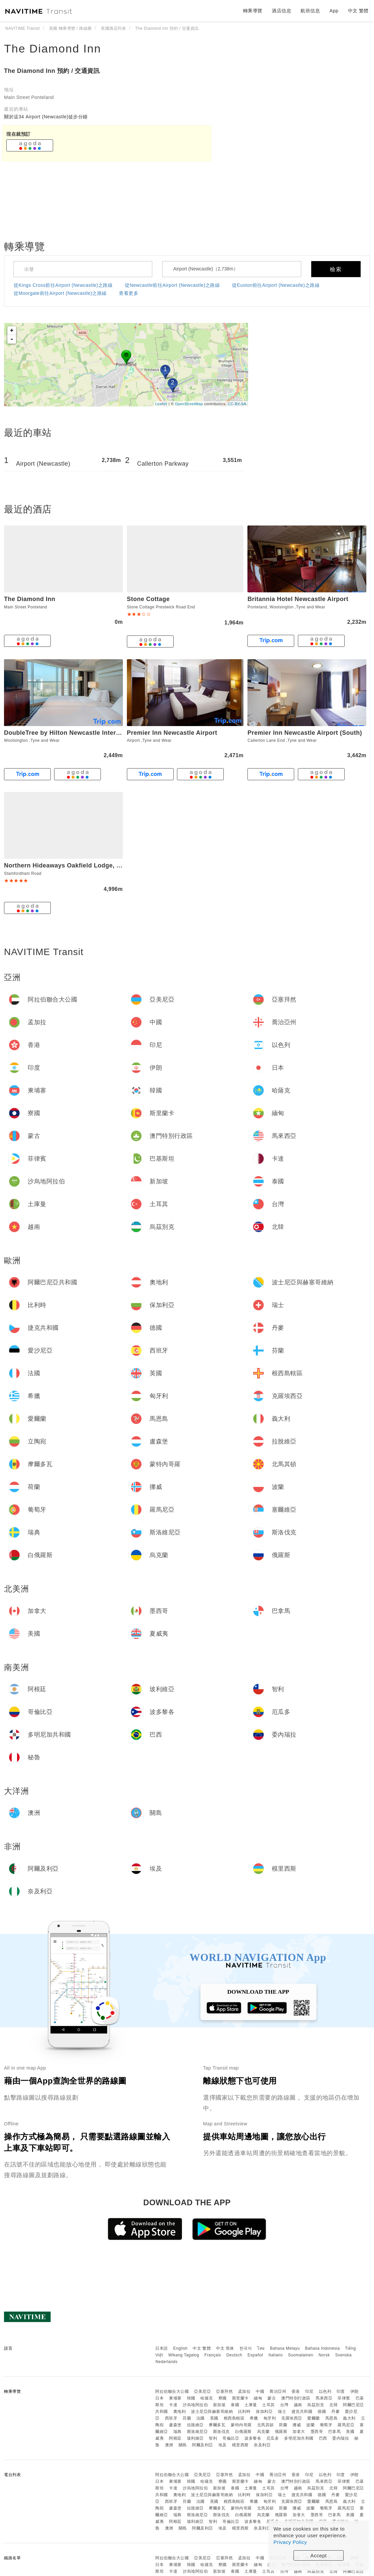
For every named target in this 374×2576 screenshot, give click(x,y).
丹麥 (335, 2411)
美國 (350, 2431)
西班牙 (171, 2418)
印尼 (309, 2391)
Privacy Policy (290, 2542)
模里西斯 (240, 2445)
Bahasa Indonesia (322, 2348)
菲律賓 (344, 2398)
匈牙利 (269, 2418)
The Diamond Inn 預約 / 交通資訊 (52, 71)
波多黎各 (252, 2438)
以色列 (325, 2391)
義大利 (349, 2418)
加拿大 (299, 2431)
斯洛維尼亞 (197, 2431)
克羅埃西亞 (291, 2418)
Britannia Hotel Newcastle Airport (297, 599)
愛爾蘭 (313, 2418)
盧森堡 (175, 2425)
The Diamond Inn (52, 48)
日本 (159, 2398)
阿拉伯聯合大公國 (172, 2391)
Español (255, 2355)
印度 (341, 2391)
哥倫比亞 (230, 2438)
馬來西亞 (324, 2398)
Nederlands (166, 2361)
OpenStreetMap (189, 404)
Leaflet (161, 404)
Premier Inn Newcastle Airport (172, 732)
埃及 (222, 2445)
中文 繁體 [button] (358, 10)
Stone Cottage (148, 599)
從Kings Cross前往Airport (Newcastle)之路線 (63, 285)
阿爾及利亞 (202, 2445)
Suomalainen (301, 2355)
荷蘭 (283, 2425)
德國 (322, 2411)
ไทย (261, 2348)
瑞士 (282, 2411)
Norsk (324, 2355)
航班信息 (310, 10)
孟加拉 (244, 2391)
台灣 (284, 2405)
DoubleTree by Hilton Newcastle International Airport (83, 732)
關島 (183, 2445)
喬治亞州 (277, 2391)
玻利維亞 (195, 2438)
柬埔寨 (175, 2398)
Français (212, 2355)
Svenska (343, 2355)
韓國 (191, 2398)
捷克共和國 (302, 2411)
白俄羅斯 (243, 2431)
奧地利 (179, 2411)
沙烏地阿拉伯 (195, 2405)
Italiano (275, 2355)
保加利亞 (264, 2411)
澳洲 (169, 2445)
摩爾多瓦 (217, 2425)
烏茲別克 (315, 2405)
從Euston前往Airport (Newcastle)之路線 (276, 285)
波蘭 (310, 2425)
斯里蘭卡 (240, 2398)
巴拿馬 (334, 2431)
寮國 (222, 2398)
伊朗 (354, 2391)
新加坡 (219, 2405)
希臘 (254, 2418)
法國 (200, 2418)
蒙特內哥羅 (241, 2425)
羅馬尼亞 (346, 2425)
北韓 (333, 2405)
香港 (296, 2391)
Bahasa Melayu (285, 2348)
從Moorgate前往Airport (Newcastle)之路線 (60, 293)
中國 (260, 2391)
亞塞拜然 (224, 2391)
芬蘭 (187, 2418)
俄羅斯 (281, 2431)
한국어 (245, 2348)
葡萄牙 (326, 2425)
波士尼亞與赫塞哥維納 (212, 2411)
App (334, 10)
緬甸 (258, 2398)
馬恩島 (331, 2418)
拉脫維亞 (195, 2425)
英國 (214, 2418)
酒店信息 (281, 10)
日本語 (161, 2348)
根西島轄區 (234, 2418)
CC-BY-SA (237, 404)
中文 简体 (225, 2348)
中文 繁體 (202, 2348)
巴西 (323, 2438)
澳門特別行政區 (296, 2398)
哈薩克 (206, 2398)
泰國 (235, 2405)
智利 (213, 2438)
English (180, 2348)
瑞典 (177, 2431)
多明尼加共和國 (299, 2438)
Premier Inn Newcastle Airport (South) (304, 732)
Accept (319, 2555)
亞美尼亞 (202, 2391)
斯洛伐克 (221, 2431)
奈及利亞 (262, 2445)
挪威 (297, 2425)
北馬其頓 (265, 2425)
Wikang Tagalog (183, 2355)
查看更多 (128, 293)
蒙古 (271, 2398)
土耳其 (268, 2405)
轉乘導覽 (252, 10)
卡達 (173, 2405)
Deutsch (234, 2355)
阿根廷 (175, 2438)
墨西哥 (317, 2431)
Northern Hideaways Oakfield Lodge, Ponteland (75, 865)
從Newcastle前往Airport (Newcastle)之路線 (172, 285)
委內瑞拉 (340, 2438)
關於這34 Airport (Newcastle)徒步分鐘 (46, 116)
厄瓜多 (272, 2438)
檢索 (336, 269)
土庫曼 (250, 2405)
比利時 (244, 2411)
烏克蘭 (263, 2431)
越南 (298, 2405)
